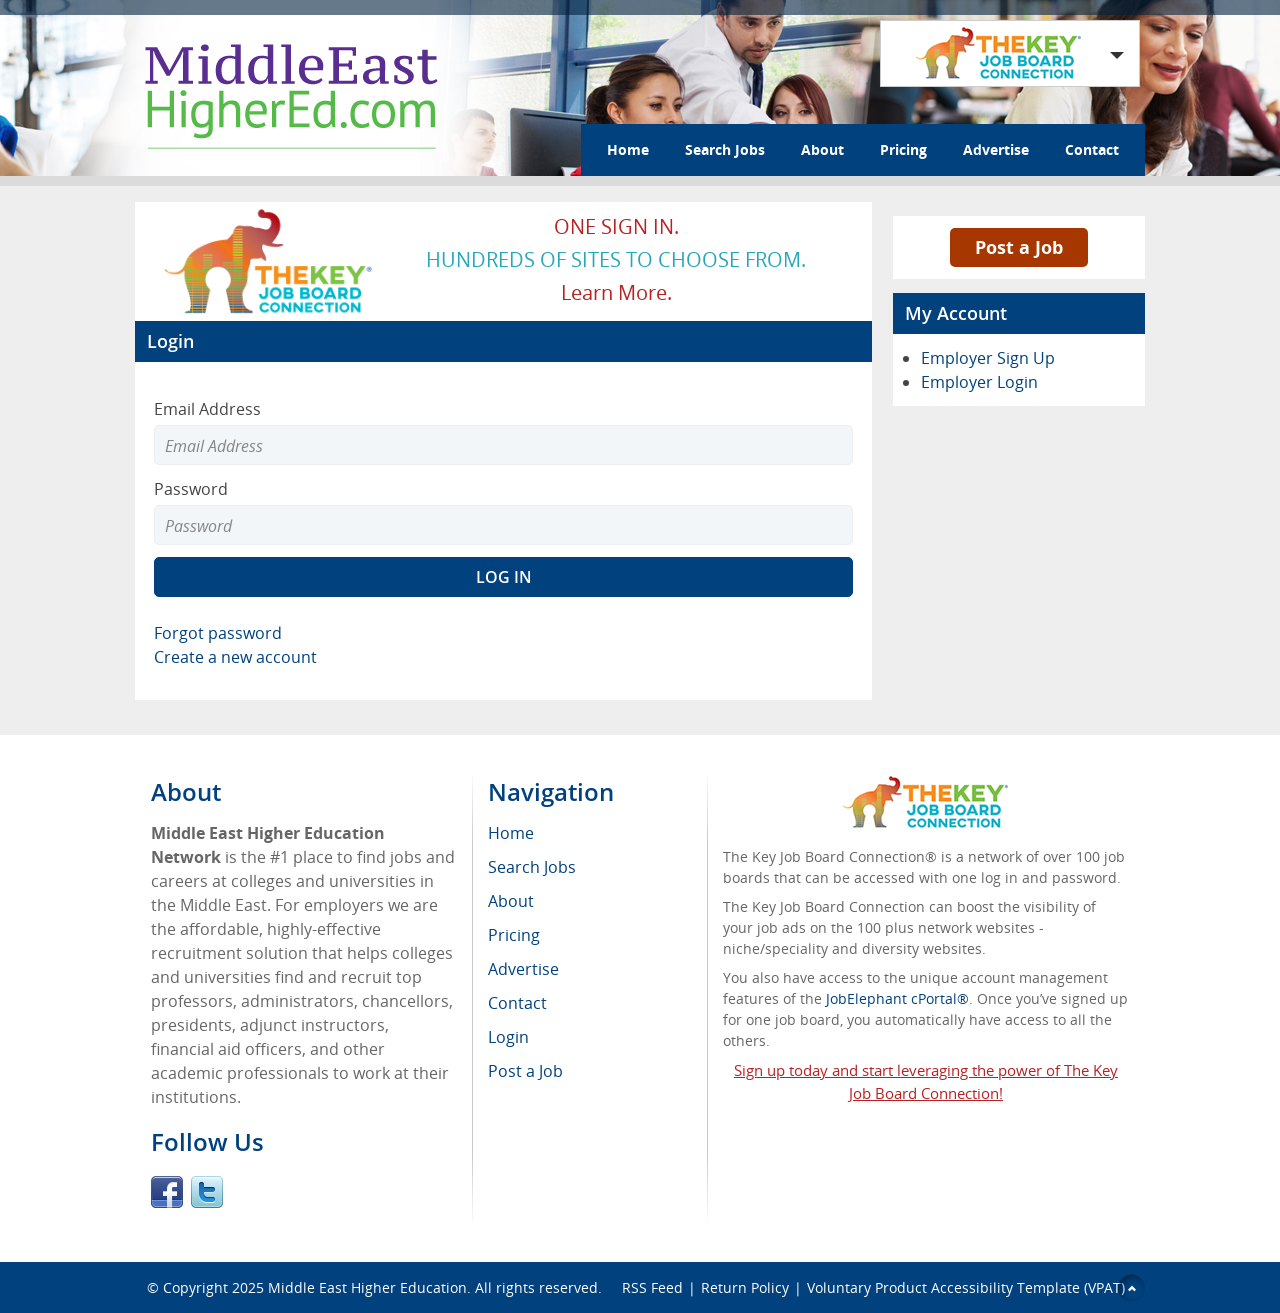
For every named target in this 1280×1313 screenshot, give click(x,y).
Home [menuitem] (511, 833)
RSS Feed (652, 1287)
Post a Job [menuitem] (525, 1071)
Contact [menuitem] (517, 1003)
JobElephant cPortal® (897, 998)
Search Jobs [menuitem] (532, 867)
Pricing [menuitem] (514, 935)
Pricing (903, 149)
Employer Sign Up (988, 358)
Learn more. (616, 292)
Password (191, 489)
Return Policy (745, 1287)
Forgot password (218, 633)
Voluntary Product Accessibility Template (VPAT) (966, 1287)
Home (628, 149)
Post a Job (1019, 247)
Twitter (207, 1192)
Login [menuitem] (508, 1037)
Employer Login (979, 382)
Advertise (996, 149)
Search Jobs (725, 149)
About (822, 149)
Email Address (207, 409)
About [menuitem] (511, 901)
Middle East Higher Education (367, 1287)
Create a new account (235, 657)
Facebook (167, 1192)
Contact (1092, 149)
